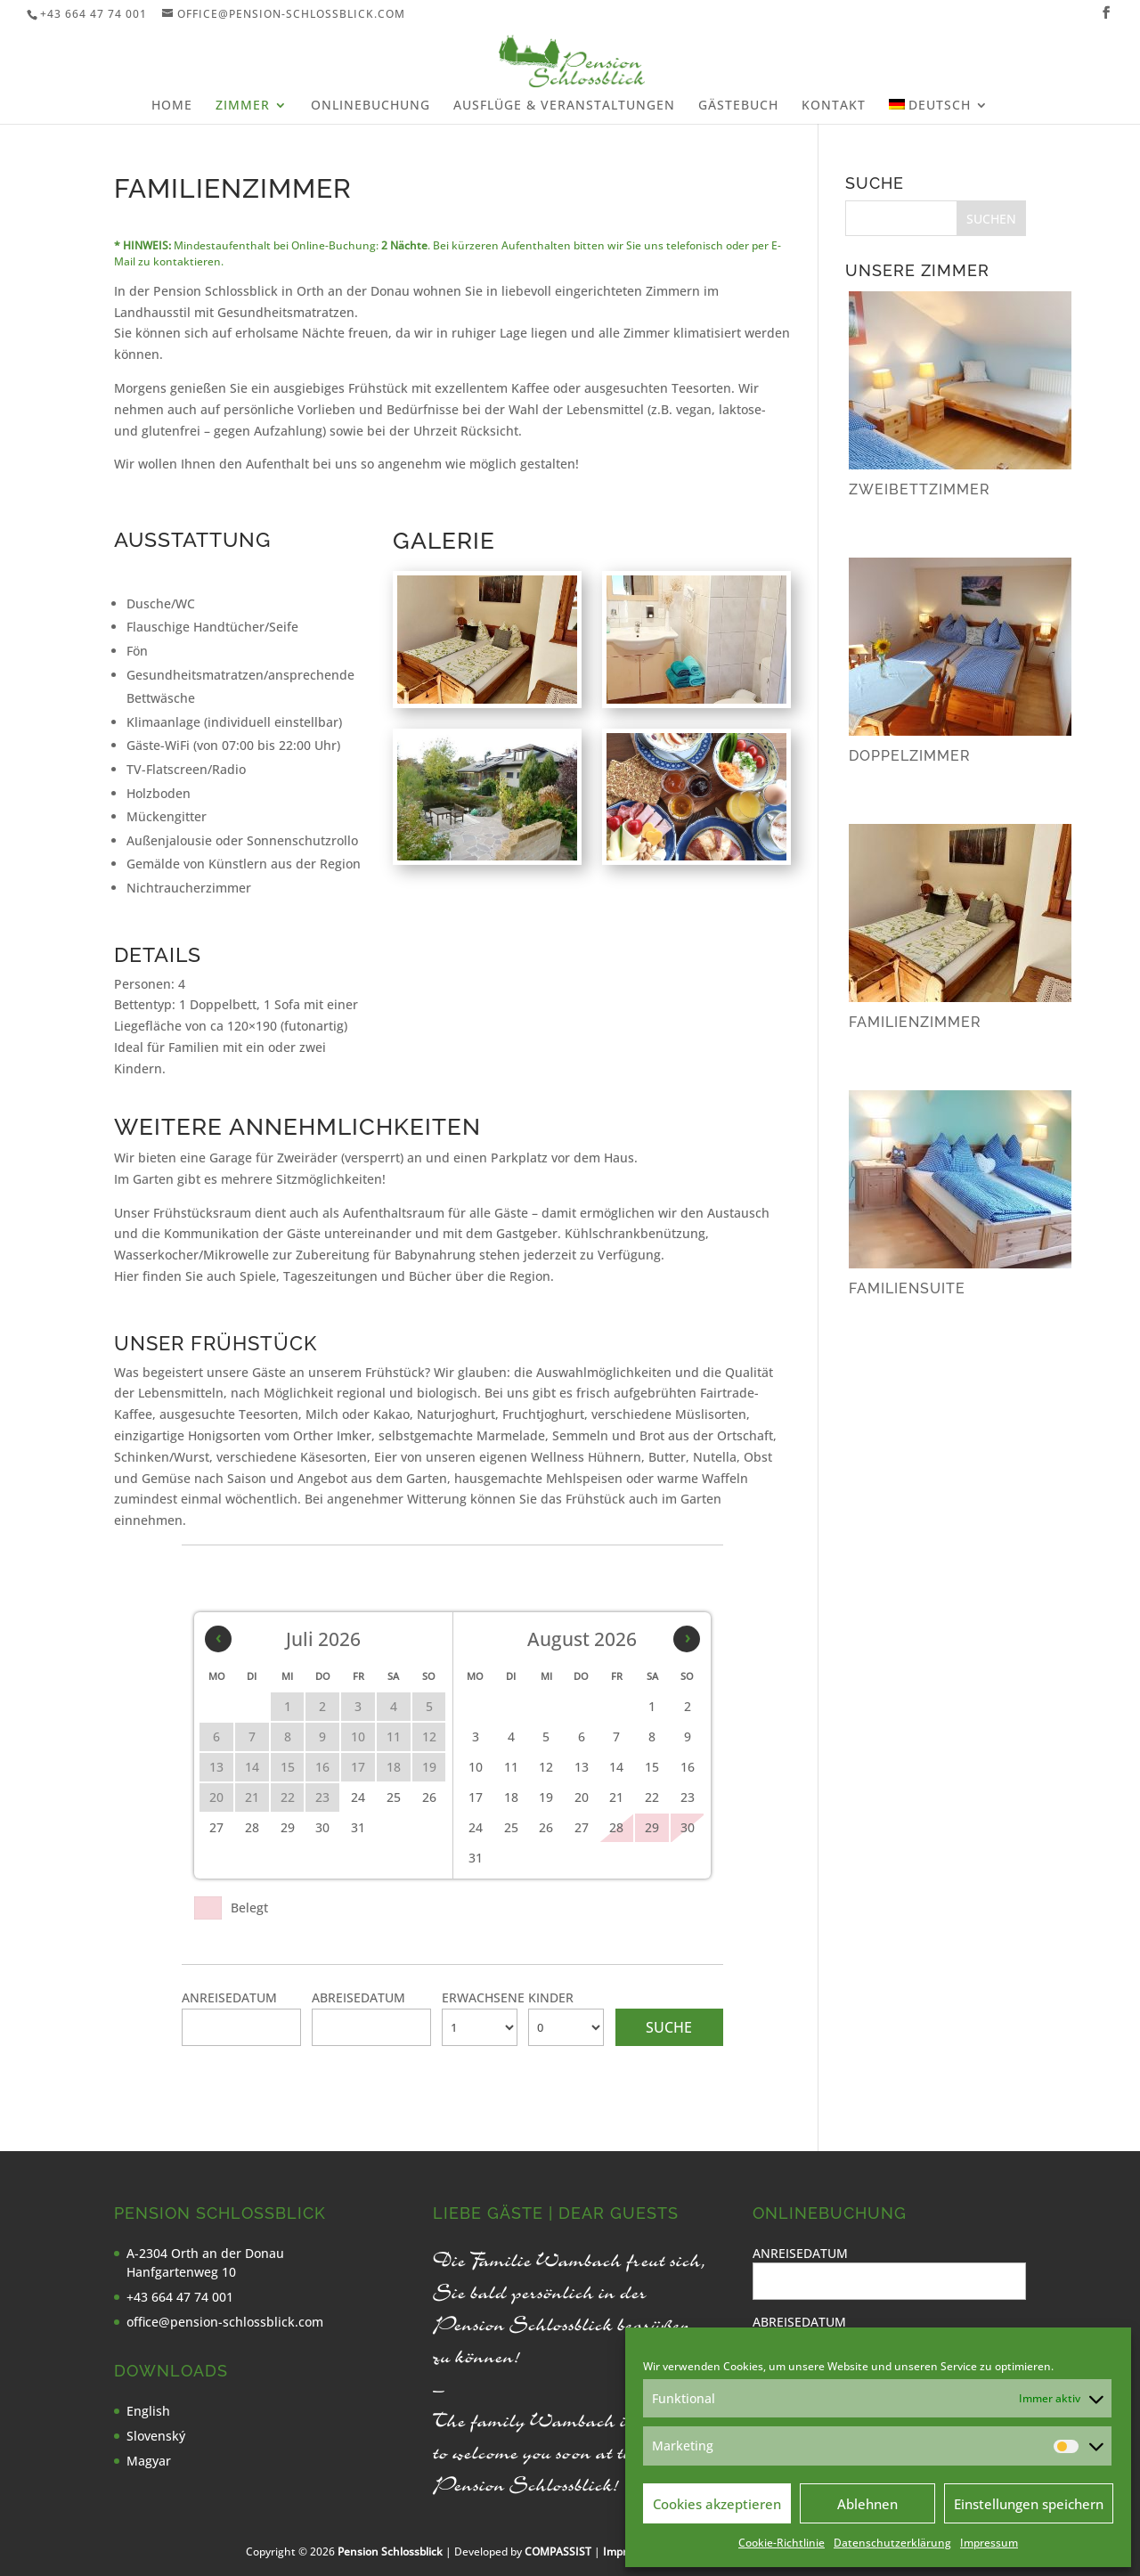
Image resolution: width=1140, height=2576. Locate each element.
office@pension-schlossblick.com (224, 2321)
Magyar (148, 2460)
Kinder (551, 1997)
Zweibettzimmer (919, 489)
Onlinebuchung (370, 106)
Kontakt (834, 106)
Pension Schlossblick (390, 2551)
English (148, 2410)
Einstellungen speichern (1028, 2504)
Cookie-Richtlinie (781, 2542)
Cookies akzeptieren (717, 2504)
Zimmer (243, 106)
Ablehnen (867, 2504)
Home (171, 106)
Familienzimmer (915, 1022)
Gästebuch (738, 106)
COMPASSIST (558, 2551)
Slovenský (155, 2435)
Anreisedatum (229, 1997)
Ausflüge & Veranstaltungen (564, 106)
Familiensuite (907, 1288)
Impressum (989, 2542)
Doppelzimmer (910, 755)
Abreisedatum (358, 1997)
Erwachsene (483, 1997)
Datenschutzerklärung (892, 2542)
